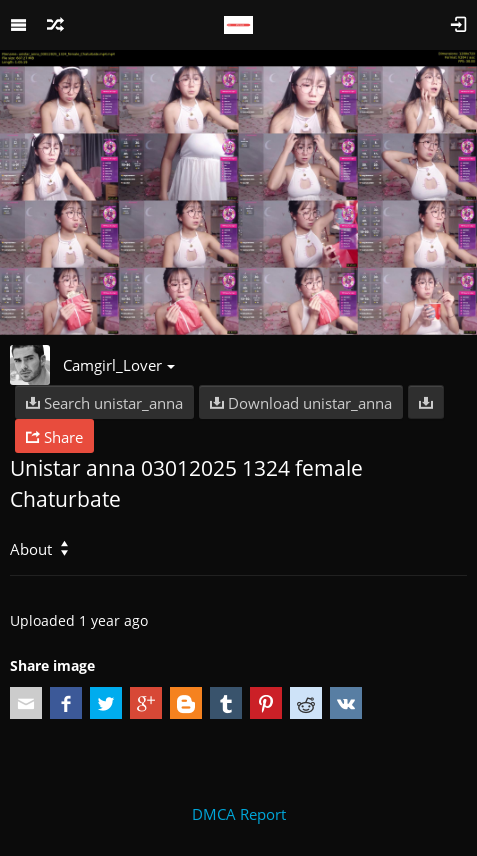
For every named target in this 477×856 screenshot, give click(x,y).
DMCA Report (239, 814)
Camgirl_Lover (119, 365)
